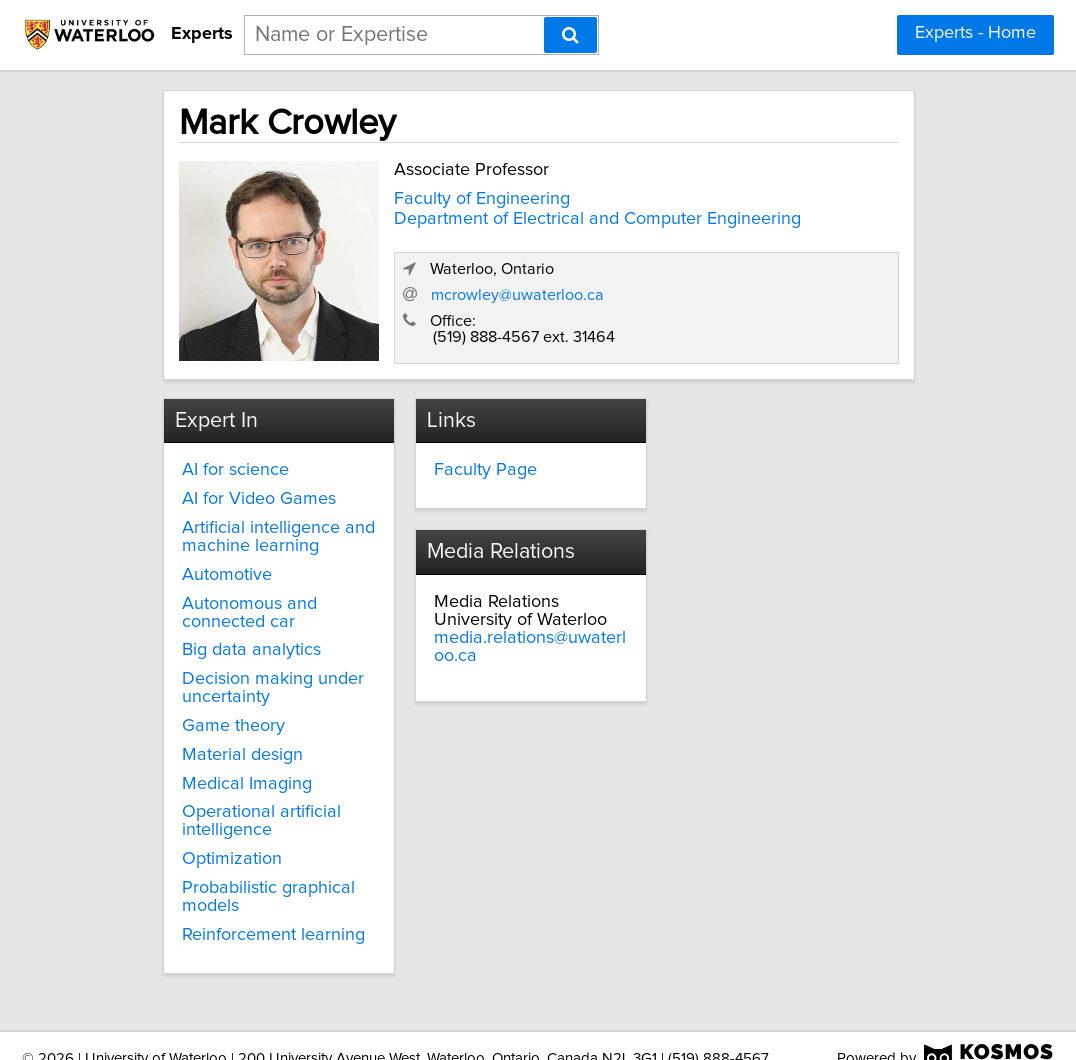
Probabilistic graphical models (267, 876)
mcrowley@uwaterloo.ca (711, 279)
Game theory (232, 705)
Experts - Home (975, 33)
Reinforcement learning (272, 914)
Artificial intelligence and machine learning (267, 516)
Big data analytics (250, 630)
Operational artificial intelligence (260, 801)
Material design (241, 734)
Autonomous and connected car (248, 592)
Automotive (226, 554)
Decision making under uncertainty (272, 667)
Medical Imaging (246, 763)
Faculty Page (472, 450)
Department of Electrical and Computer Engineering (489, 220)
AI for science (234, 450)
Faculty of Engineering (465, 191)
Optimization (231, 838)
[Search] (570, 35)
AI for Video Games (258, 478)
